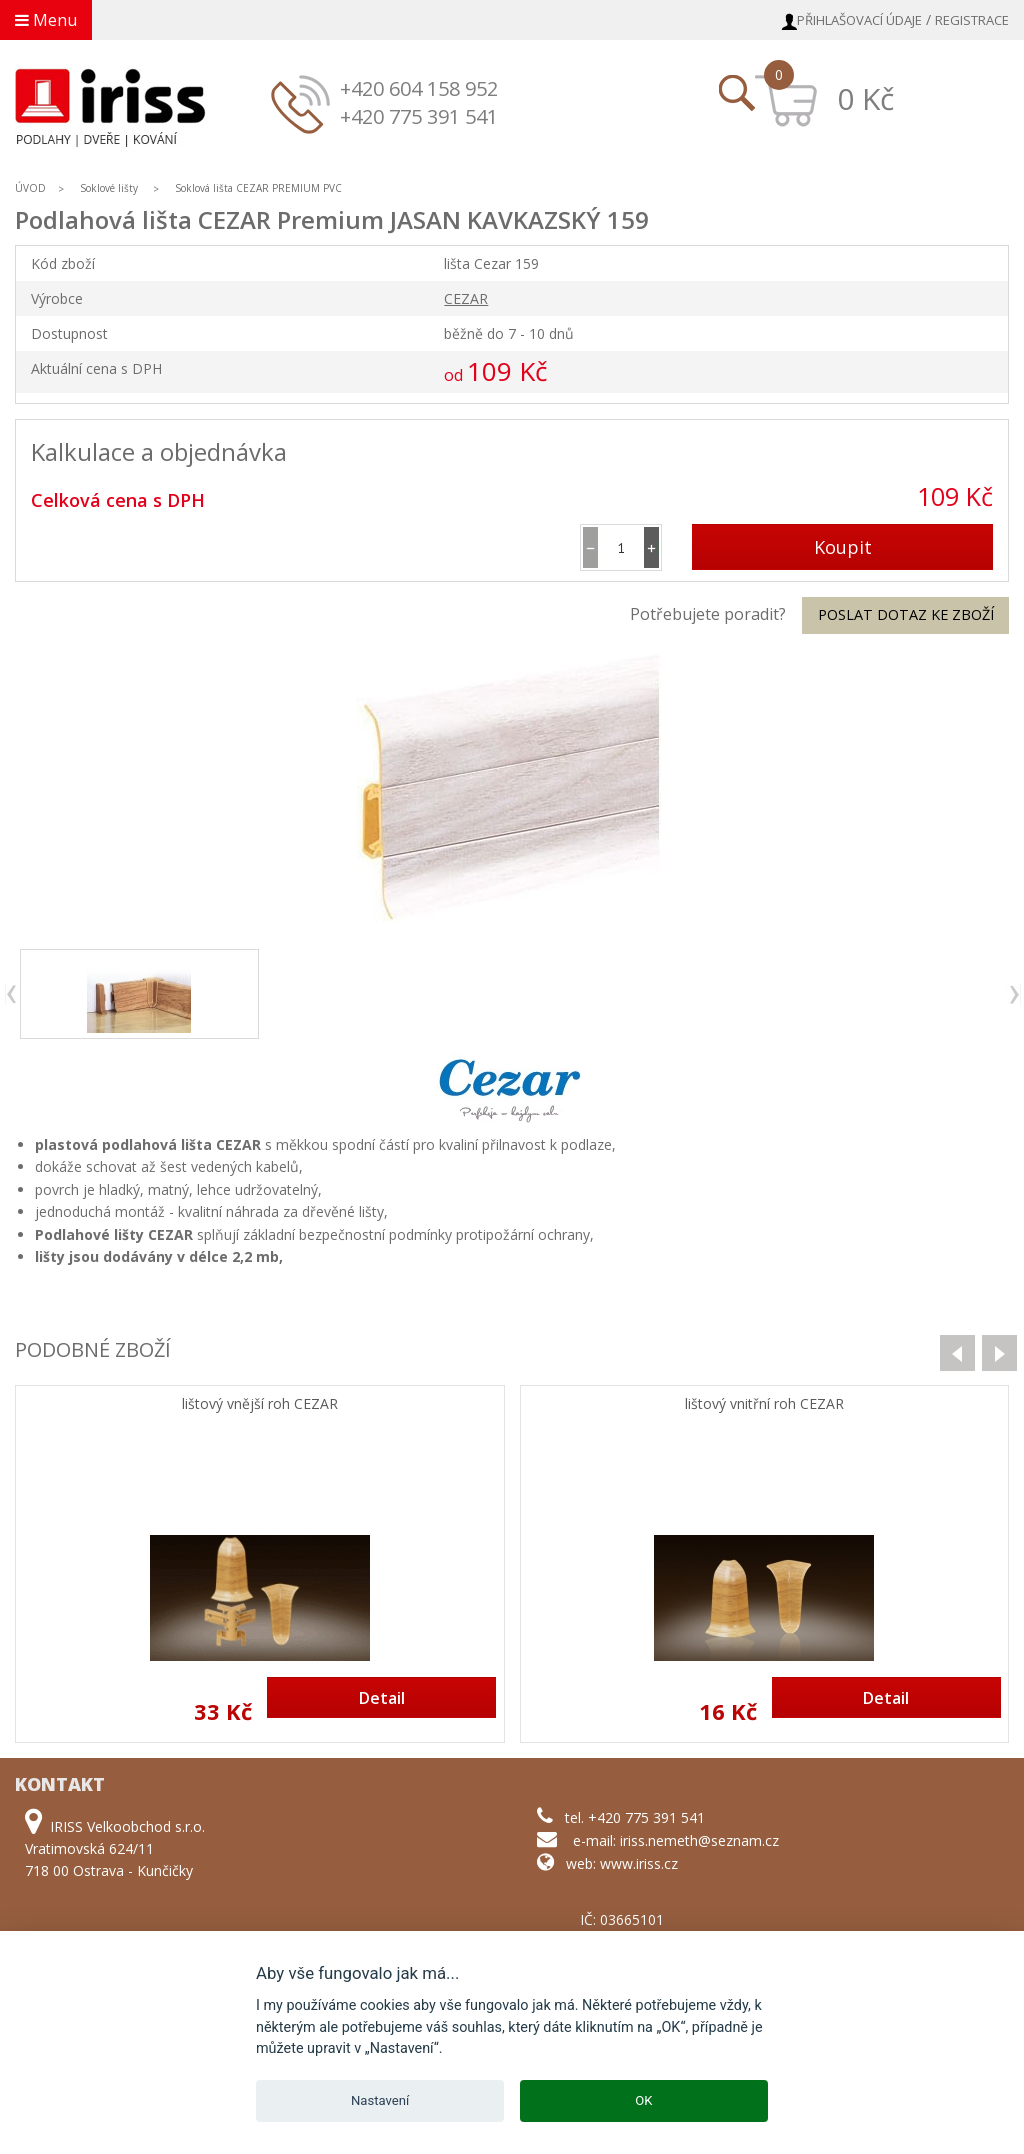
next (1013, 994)
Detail (382, 1698)
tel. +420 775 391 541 (635, 1817)
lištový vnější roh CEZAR (260, 1404)
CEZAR (466, 298)
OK (643, 2100)
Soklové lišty (110, 188)
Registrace (972, 20)
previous (12, 994)
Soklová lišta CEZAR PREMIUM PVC (258, 188)
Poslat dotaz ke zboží (906, 614)
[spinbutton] (621, 547)
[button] (651, 547)
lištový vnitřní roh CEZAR (764, 1404)
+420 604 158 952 (419, 88)
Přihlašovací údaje (859, 20)
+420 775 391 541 (419, 116)
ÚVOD (30, 188)
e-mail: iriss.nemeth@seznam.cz (676, 1840)
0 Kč (865, 98)
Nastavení (380, 2100)
